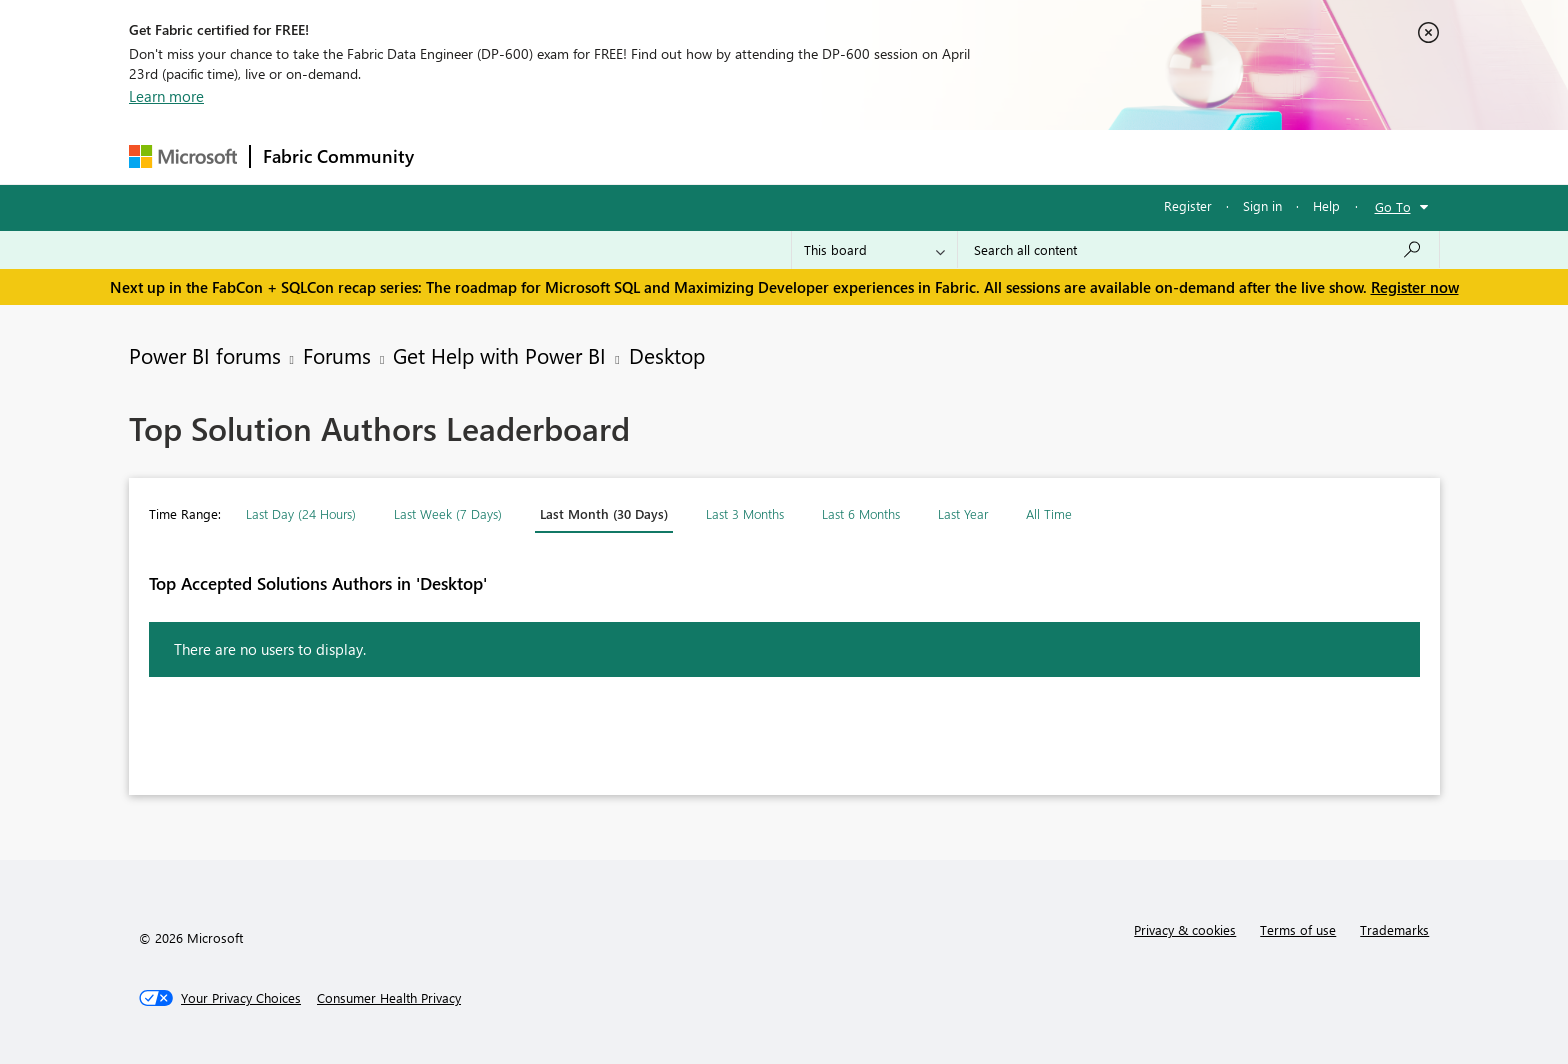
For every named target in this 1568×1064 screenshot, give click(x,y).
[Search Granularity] (874, 250)
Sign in (1262, 205)
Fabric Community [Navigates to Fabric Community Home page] (338, 156)
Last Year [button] (963, 513)
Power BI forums (205, 355)
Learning (885, 156)
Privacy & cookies (1185, 929)
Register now (1415, 287)
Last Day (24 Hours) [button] (301, 513)
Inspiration (547, 156)
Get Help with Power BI (499, 355)
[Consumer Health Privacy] (389, 998)
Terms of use (1298, 929)
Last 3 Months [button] (745, 513)
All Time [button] (1049, 513)
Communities (718, 156)
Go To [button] (1393, 206)
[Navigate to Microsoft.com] (183, 156)
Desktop (667, 355)
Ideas (629, 156)
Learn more (166, 96)
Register (1188, 205)
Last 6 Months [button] (861, 513)
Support (969, 156)
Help (1326, 205)
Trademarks (1394, 929)
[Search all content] (1198, 250)
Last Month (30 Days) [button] (604, 513)
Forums (459, 156)
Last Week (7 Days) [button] (448, 513)
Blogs (808, 156)
